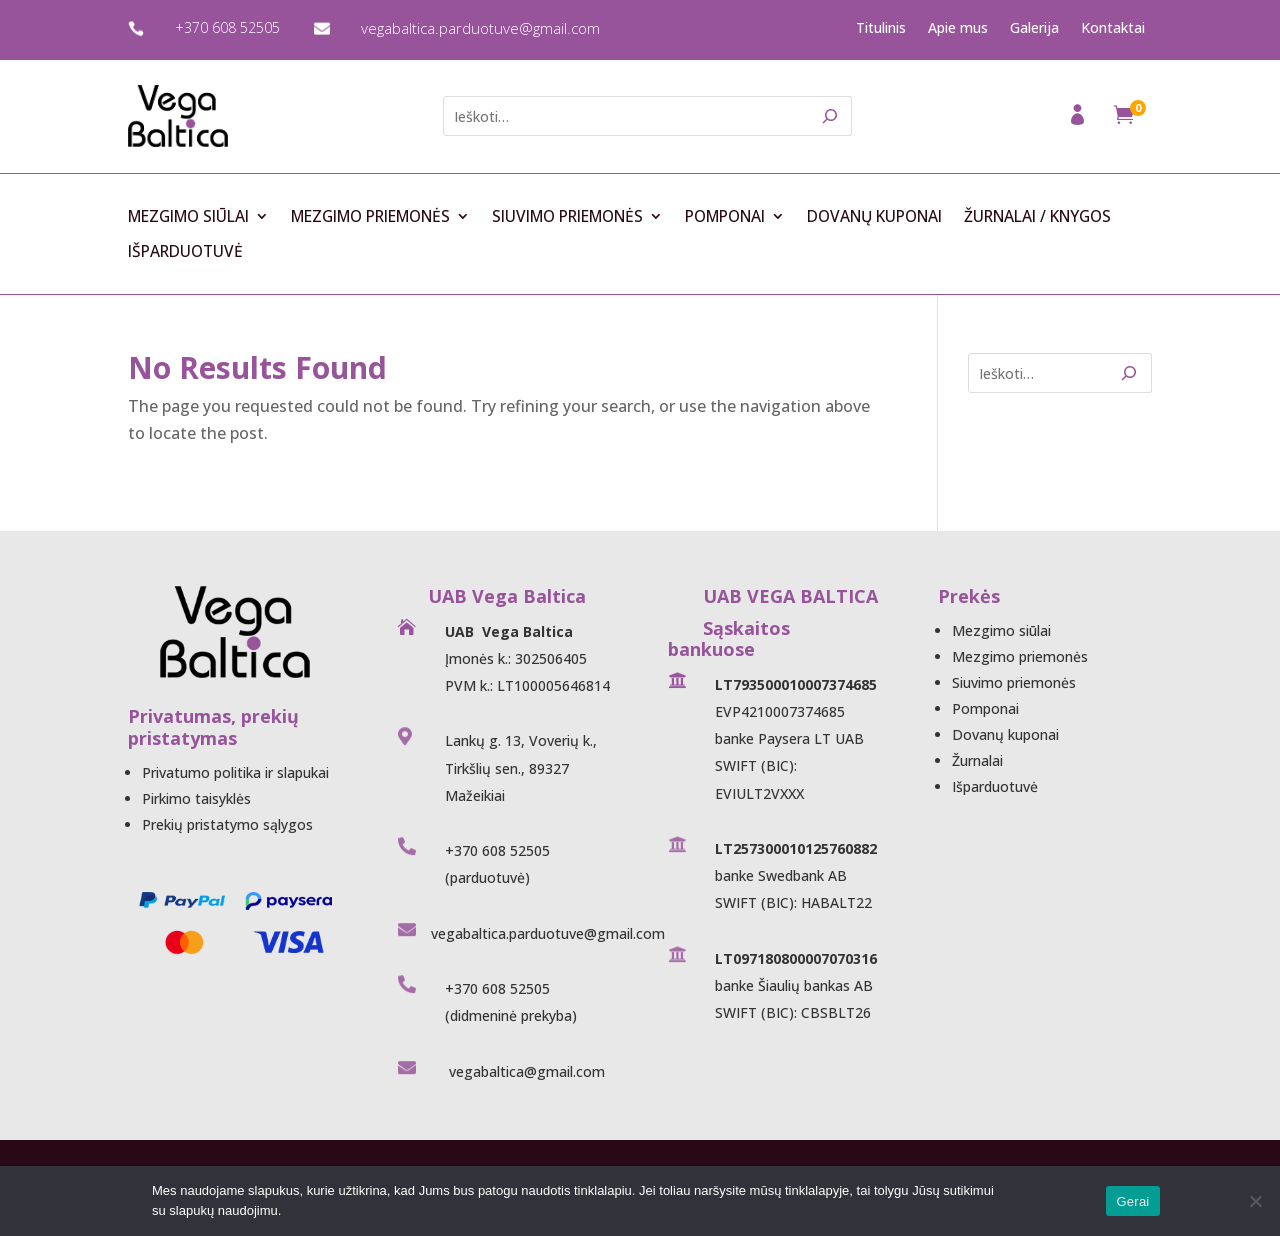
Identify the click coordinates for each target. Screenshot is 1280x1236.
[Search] (830, 116)
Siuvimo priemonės (567, 217)
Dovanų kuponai (874, 217)
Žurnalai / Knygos (1037, 217)
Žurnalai (977, 760)
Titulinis (881, 28)
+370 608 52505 (227, 27)
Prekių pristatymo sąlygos (227, 824)
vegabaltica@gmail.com (525, 1071)
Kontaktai (1113, 28)
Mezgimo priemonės (370, 217)
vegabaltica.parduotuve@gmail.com (480, 28)
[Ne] (1255, 1201)
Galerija (1034, 28)
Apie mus (958, 28)
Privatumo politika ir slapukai (235, 772)
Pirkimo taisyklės (196, 798)
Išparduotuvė (185, 252)
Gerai (1132, 1201)
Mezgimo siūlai (188, 217)
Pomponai (725, 217)
